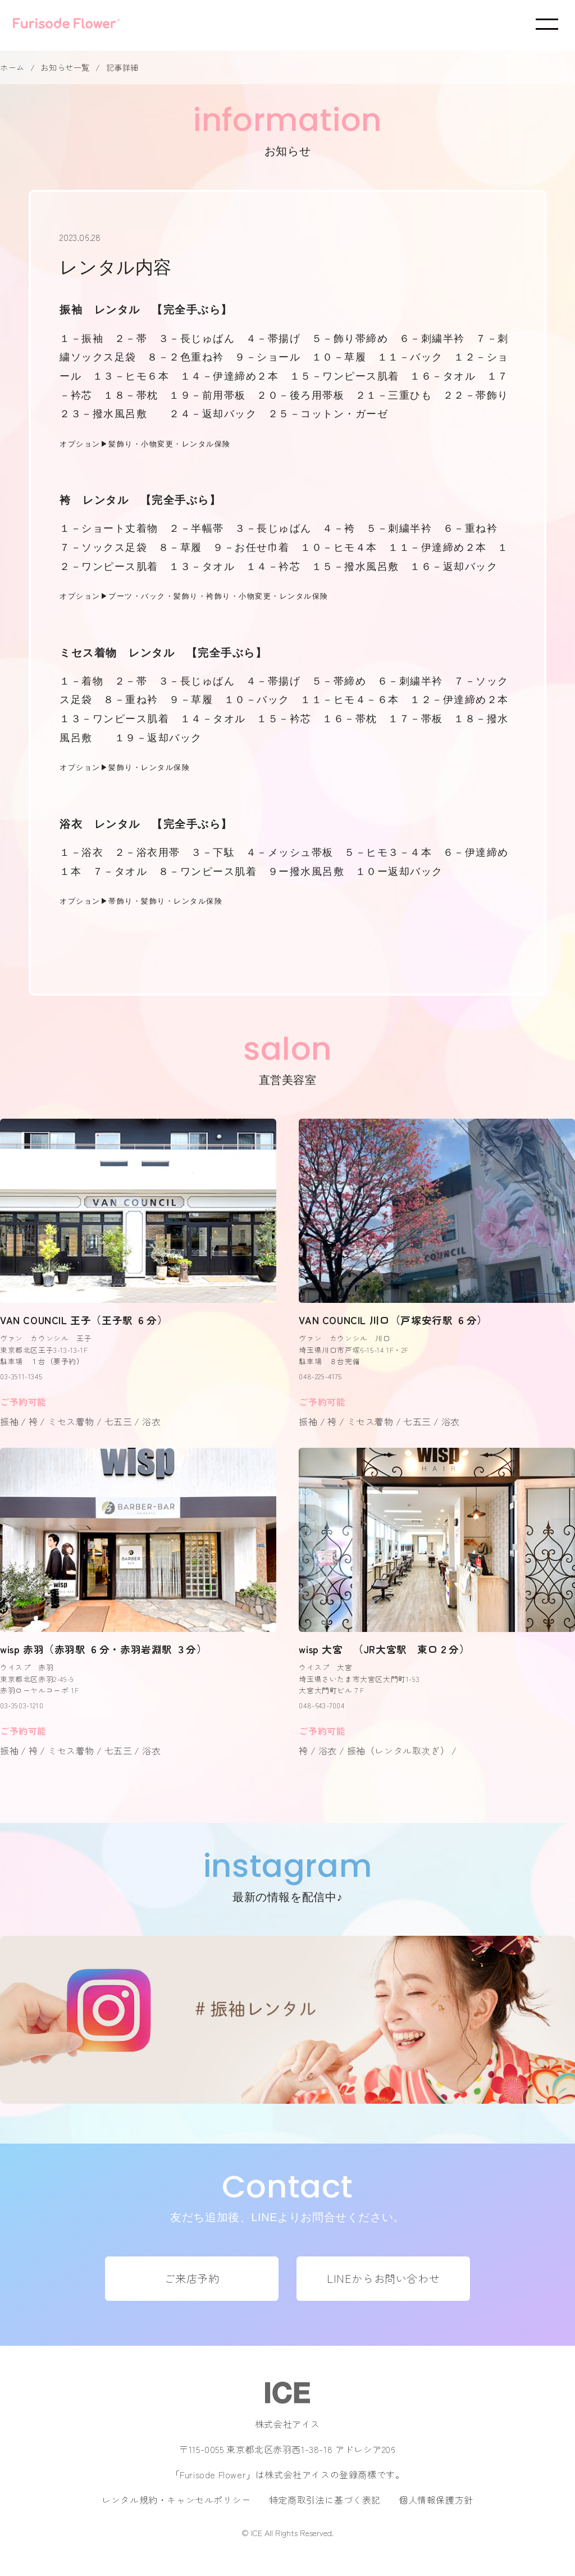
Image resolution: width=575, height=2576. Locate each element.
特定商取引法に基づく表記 (325, 2499)
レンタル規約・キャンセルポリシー (176, 2499)
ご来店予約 (191, 2278)
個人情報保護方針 (436, 2499)
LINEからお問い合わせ (383, 2278)
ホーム (12, 67)
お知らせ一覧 (65, 67)
